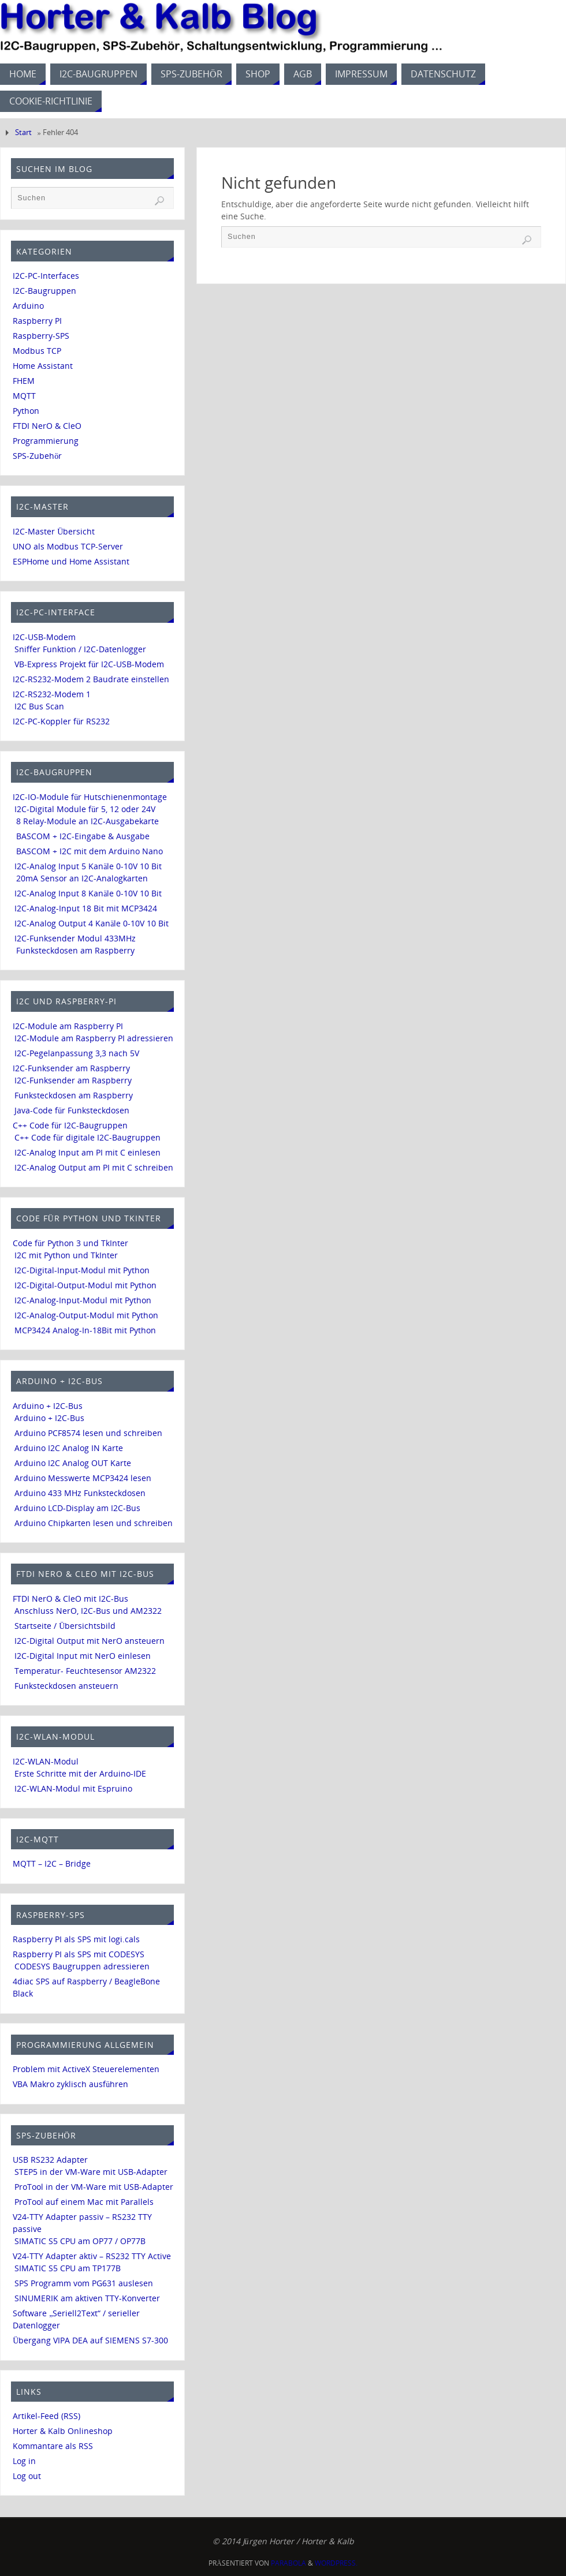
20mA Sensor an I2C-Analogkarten (82, 878)
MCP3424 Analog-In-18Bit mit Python (85, 1330)
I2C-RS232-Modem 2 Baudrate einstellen (91, 679)
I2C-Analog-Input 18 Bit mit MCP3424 (85, 908)
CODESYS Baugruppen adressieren (82, 1966)
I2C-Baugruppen (44, 290)
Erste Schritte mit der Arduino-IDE (80, 1773)
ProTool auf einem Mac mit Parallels (84, 2201)
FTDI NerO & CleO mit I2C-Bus (70, 1598)
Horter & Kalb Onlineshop (63, 2430)
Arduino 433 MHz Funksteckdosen (80, 1492)
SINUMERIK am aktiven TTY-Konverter (87, 2298)
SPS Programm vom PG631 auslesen (83, 2283)
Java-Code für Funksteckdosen (71, 1110)
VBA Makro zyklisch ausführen (70, 2083)
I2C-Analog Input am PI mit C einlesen (87, 1152)
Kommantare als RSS (53, 2445)
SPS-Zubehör (37, 455)
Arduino (28, 305)
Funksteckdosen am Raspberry (75, 950)
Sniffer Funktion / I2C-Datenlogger (80, 649)
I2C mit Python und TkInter (66, 1255)
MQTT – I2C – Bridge (52, 1863)
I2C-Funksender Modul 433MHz (75, 938)
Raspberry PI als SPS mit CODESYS (78, 1954)
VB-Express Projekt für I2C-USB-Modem (89, 664)
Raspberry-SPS (41, 335)
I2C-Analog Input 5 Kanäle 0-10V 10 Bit (88, 866)
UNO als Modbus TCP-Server (68, 546)
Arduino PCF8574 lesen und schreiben (88, 1432)
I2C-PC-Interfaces (46, 275)
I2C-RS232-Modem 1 (52, 694)
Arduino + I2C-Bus (48, 1405)
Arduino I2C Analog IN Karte (68, 1447)
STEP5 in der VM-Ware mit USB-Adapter (90, 2171)
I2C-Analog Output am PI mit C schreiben (93, 1167)
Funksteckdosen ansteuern (66, 1685)
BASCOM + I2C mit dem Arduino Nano (89, 851)
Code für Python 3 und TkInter (70, 1242)
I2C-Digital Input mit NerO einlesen (82, 1655)
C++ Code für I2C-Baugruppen (70, 1125)
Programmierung (46, 440)
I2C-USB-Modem (44, 636)
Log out (27, 2475)
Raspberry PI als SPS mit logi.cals (76, 1939)
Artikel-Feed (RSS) (46, 2415)
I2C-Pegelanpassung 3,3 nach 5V (76, 1053)
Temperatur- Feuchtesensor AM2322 (85, 1670)
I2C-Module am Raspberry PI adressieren (93, 1038)
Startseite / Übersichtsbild (65, 1625)
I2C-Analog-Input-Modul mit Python (82, 1300)
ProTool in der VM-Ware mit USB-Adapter (93, 2186)
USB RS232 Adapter (50, 2159)
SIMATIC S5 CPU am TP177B (67, 2268)
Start (23, 132)
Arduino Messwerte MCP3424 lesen (82, 1477)
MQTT (24, 395)
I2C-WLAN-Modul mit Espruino (73, 1788)
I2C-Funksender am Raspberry (71, 1068)
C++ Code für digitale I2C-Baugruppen (87, 1137)
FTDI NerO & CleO (47, 425)
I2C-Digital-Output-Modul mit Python (85, 1285)
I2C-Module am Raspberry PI (68, 1025)
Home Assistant (43, 365)
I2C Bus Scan (39, 706)
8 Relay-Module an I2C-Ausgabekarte (87, 821)
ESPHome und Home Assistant (71, 561)
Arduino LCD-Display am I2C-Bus (77, 1507)
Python (26, 410)
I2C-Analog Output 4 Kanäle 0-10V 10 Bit (91, 923)
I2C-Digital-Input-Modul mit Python (82, 1270)
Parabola (288, 2563)
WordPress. (336, 2563)
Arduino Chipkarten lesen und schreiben (93, 1522)
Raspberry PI (37, 320)
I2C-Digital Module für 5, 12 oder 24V (84, 808)
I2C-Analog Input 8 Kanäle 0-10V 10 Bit (88, 893)
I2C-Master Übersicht (54, 531)
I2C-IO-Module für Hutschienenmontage (90, 796)
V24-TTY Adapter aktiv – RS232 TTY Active (92, 2255)
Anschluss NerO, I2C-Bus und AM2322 (88, 1610)
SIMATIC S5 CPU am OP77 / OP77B (80, 2240)
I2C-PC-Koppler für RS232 (61, 721)
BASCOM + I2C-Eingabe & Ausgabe (83, 836)
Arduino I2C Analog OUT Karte (72, 1462)
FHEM (24, 380)
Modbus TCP (37, 350)
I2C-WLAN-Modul (46, 1761)
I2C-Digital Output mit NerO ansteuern (89, 1640)
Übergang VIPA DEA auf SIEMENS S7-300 (90, 2340)
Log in (24, 2460)
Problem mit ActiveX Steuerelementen (86, 2068)
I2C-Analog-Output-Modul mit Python (86, 1315)
